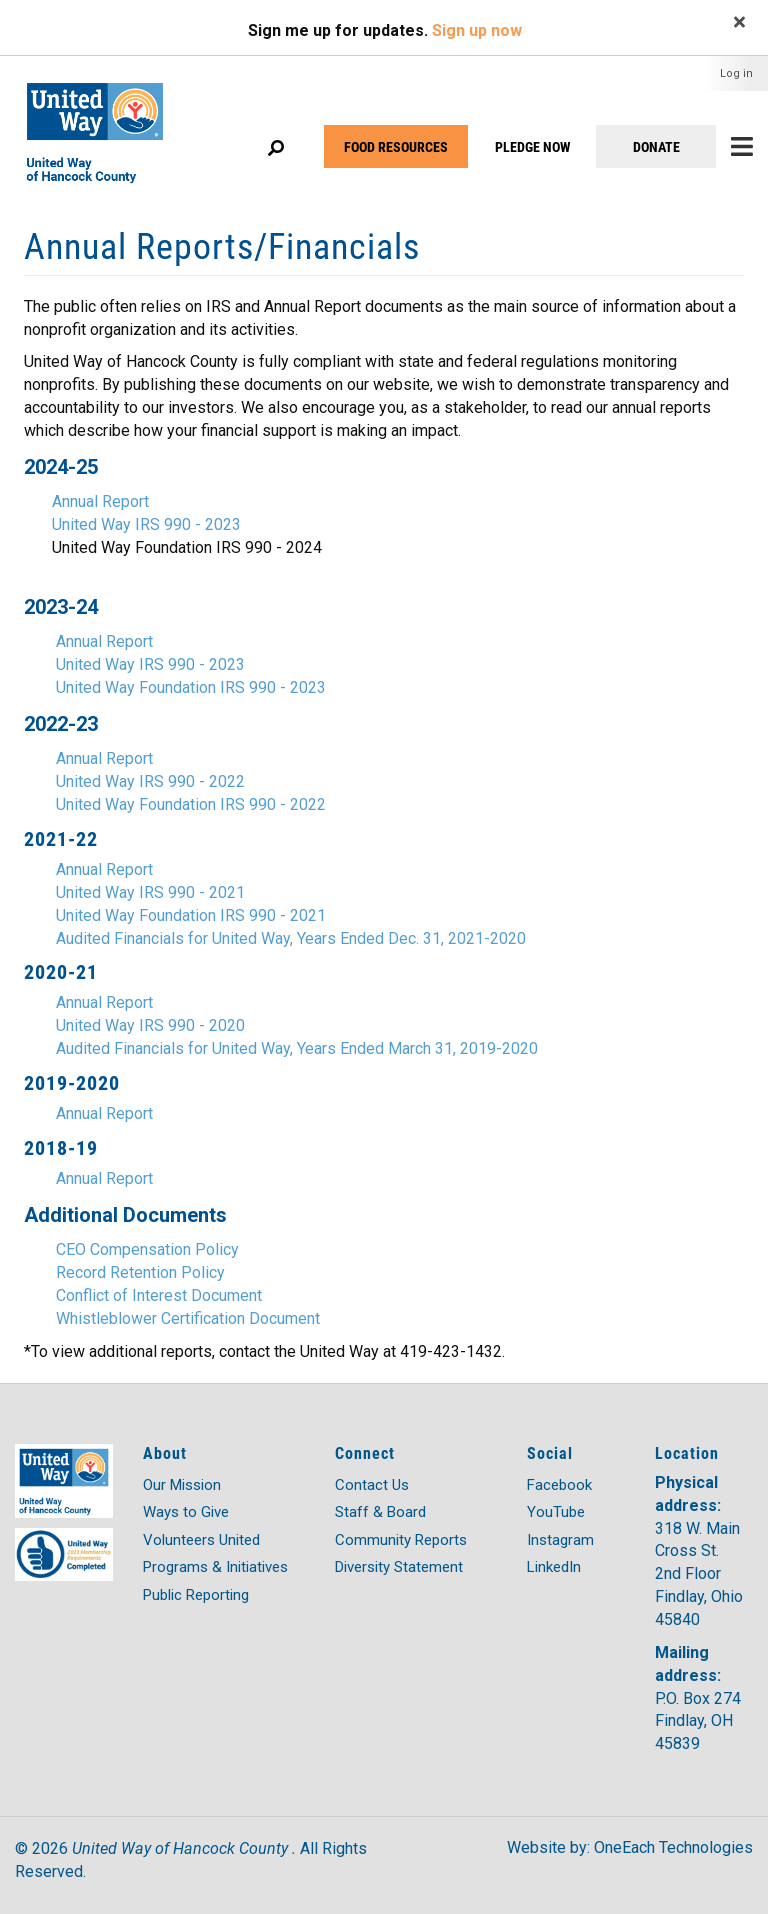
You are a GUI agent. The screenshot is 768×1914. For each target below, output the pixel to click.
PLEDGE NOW (532, 146)
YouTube (556, 1512)
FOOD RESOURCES (396, 146)
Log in (736, 73)
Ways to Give (186, 1512)
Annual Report (100, 501)
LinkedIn (554, 1567)
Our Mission (182, 1485)
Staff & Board (380, 1512)
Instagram (560, 1540)
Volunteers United (201, 1540)
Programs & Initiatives (215, 1567)
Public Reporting (196, 1595)
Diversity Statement (399, 1567)
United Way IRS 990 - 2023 (146, 524)
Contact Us (372, 1485)
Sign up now (477, 30)
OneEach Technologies (673, 1847)
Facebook (559, 1485)
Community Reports (401, 1540)
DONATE (656, 146)
